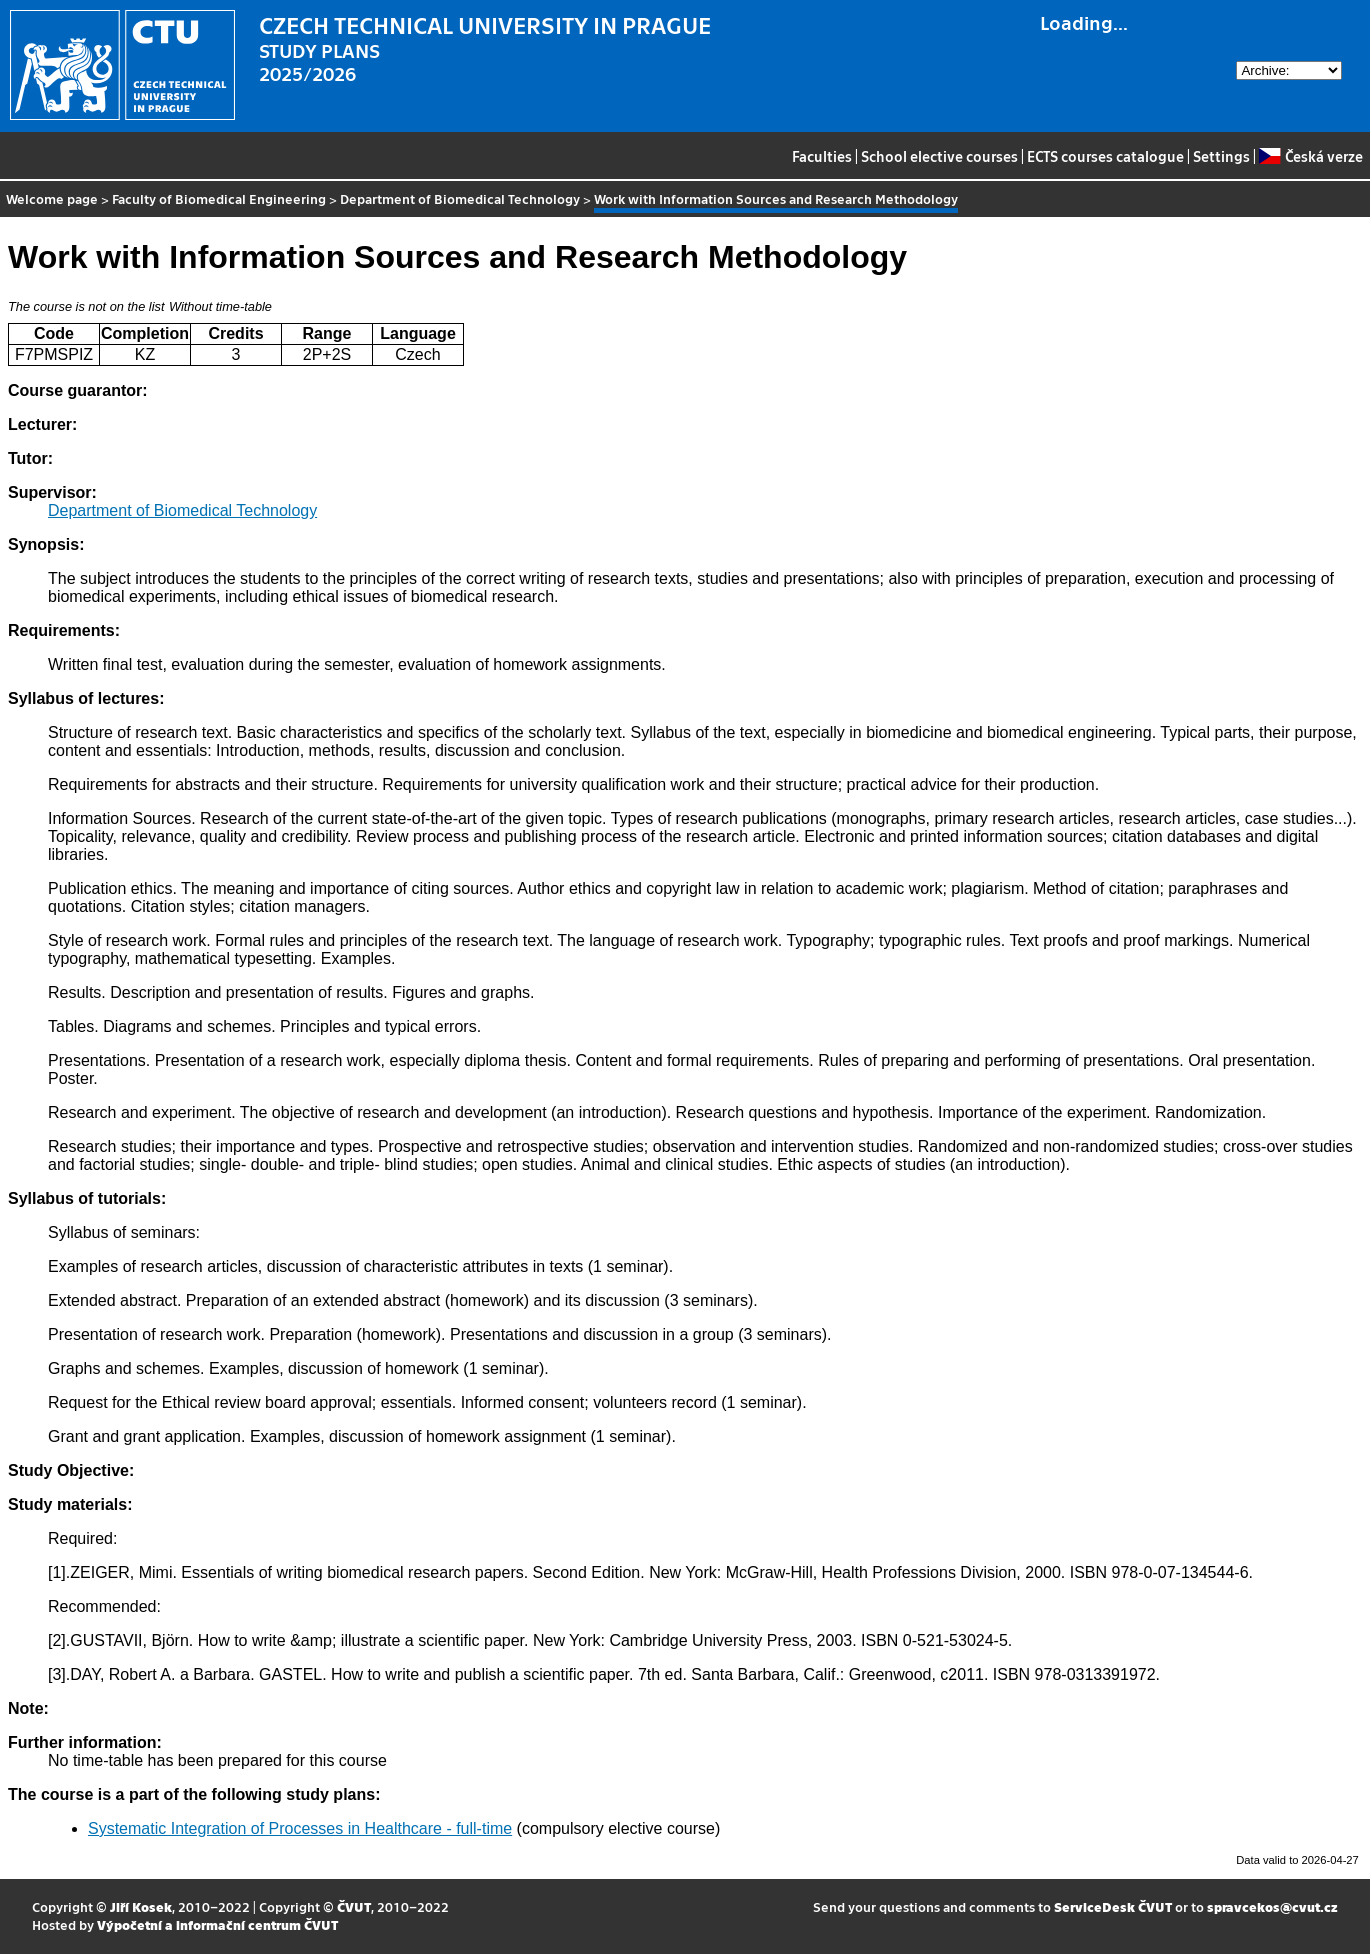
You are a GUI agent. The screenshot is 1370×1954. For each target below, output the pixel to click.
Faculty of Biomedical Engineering (219, 198)
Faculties (822, 156)
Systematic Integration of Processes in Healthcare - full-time (300, 1828)
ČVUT (354, 1906)
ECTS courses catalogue (1105, 156)
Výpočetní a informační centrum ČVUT (217, 1924)
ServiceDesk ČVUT (1113, 1906)
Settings (1221, 156)
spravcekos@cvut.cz (1272, 1906)
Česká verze (1310, 156)
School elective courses (939, 156)
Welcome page (52, 198)
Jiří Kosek (141, 1906)
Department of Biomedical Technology (460, 198)
